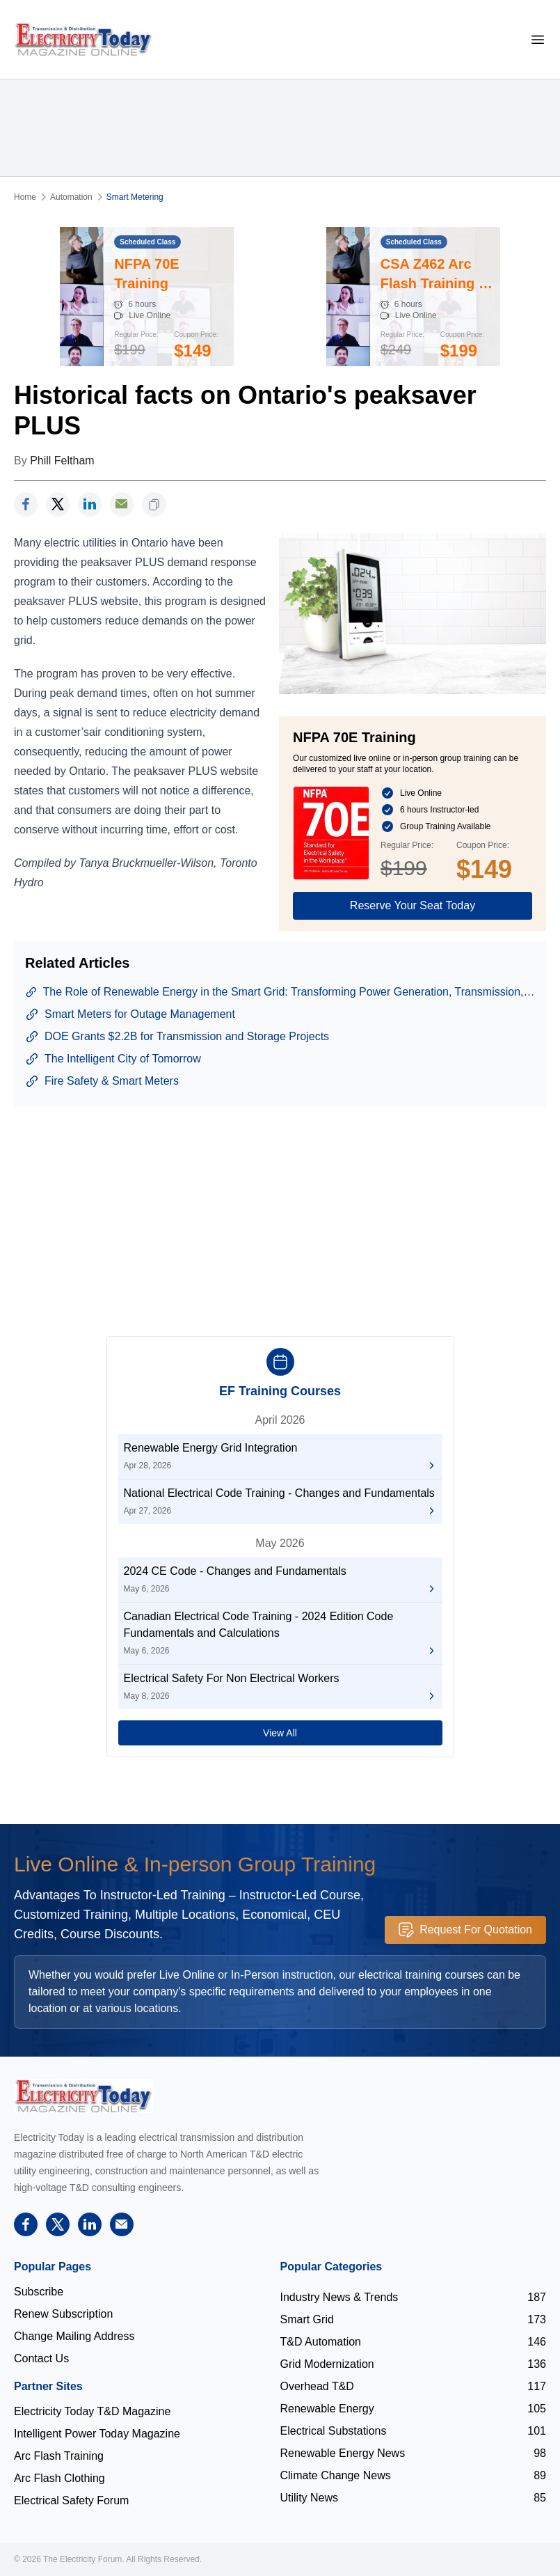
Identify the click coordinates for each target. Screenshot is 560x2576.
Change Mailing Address (74, 2336)
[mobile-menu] (537, 39)
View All (280, 1732)
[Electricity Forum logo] (83, 2096)
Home (25, 197)
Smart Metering (134, 197)
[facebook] (26, 504)
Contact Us (41, 2358)
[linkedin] (90, 504)
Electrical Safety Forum (71, 2500)
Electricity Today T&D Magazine (92, 2411)
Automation (71, 197)
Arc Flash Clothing (59, 2478)
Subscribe (38, 2292)
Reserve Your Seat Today (412, 905)
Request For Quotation (465, 1930)
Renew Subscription (63, 2314)
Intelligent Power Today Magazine (97, 2434)
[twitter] (58, 504)
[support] (122, 504)
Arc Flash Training (59, 2456)
